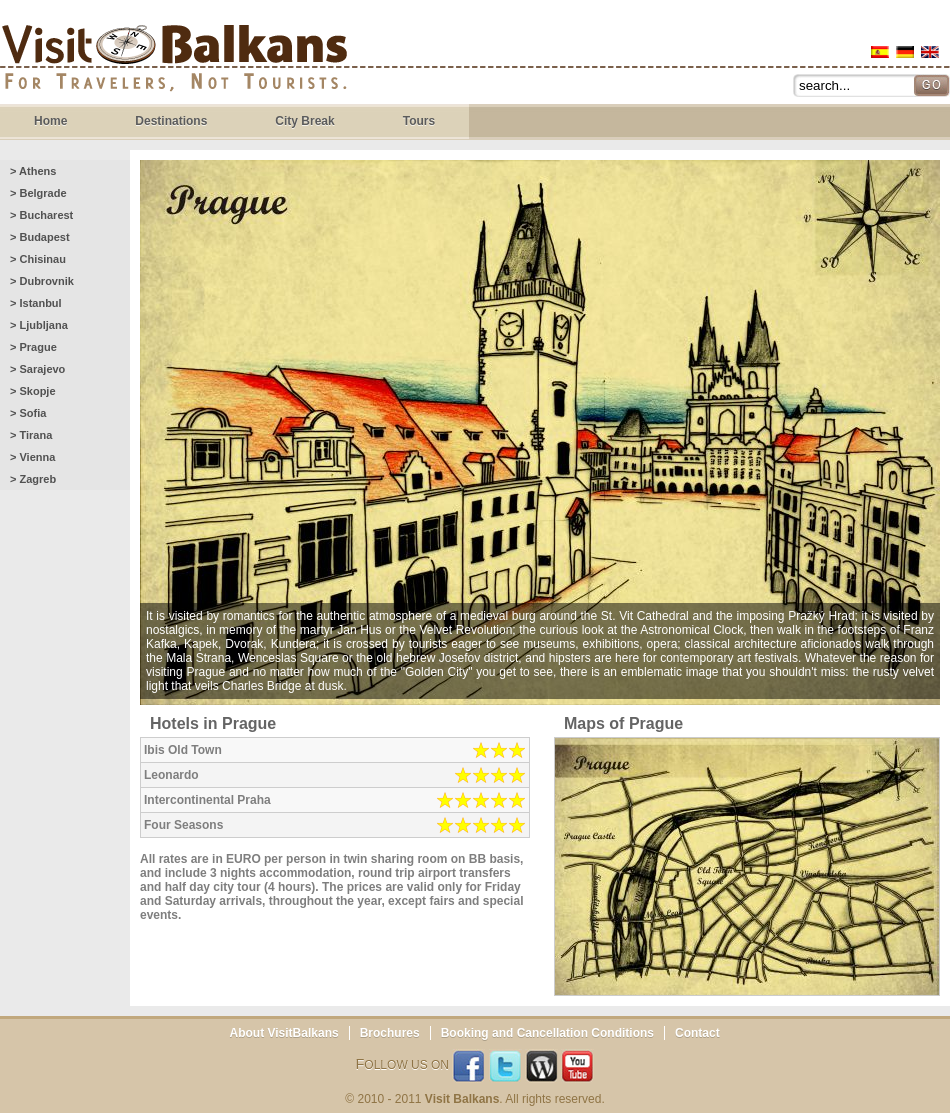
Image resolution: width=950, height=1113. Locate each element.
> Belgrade (38, 193)
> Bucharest (41, 215)
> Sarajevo (37, 369)
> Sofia (28, 413)
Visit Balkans (174, 60)
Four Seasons (183, 825)
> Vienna (32, 457)
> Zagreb (33, 479)
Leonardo (171, 775)
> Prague (33, 347)
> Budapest (40, 237)
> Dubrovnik (42, 281)
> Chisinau (38, 259)
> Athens (33, 171)
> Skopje (33, 391)
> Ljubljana (39, 325)
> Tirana (31, 435)
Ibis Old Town (183, 750)
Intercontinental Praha (207, 800)
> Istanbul (36, 303)
